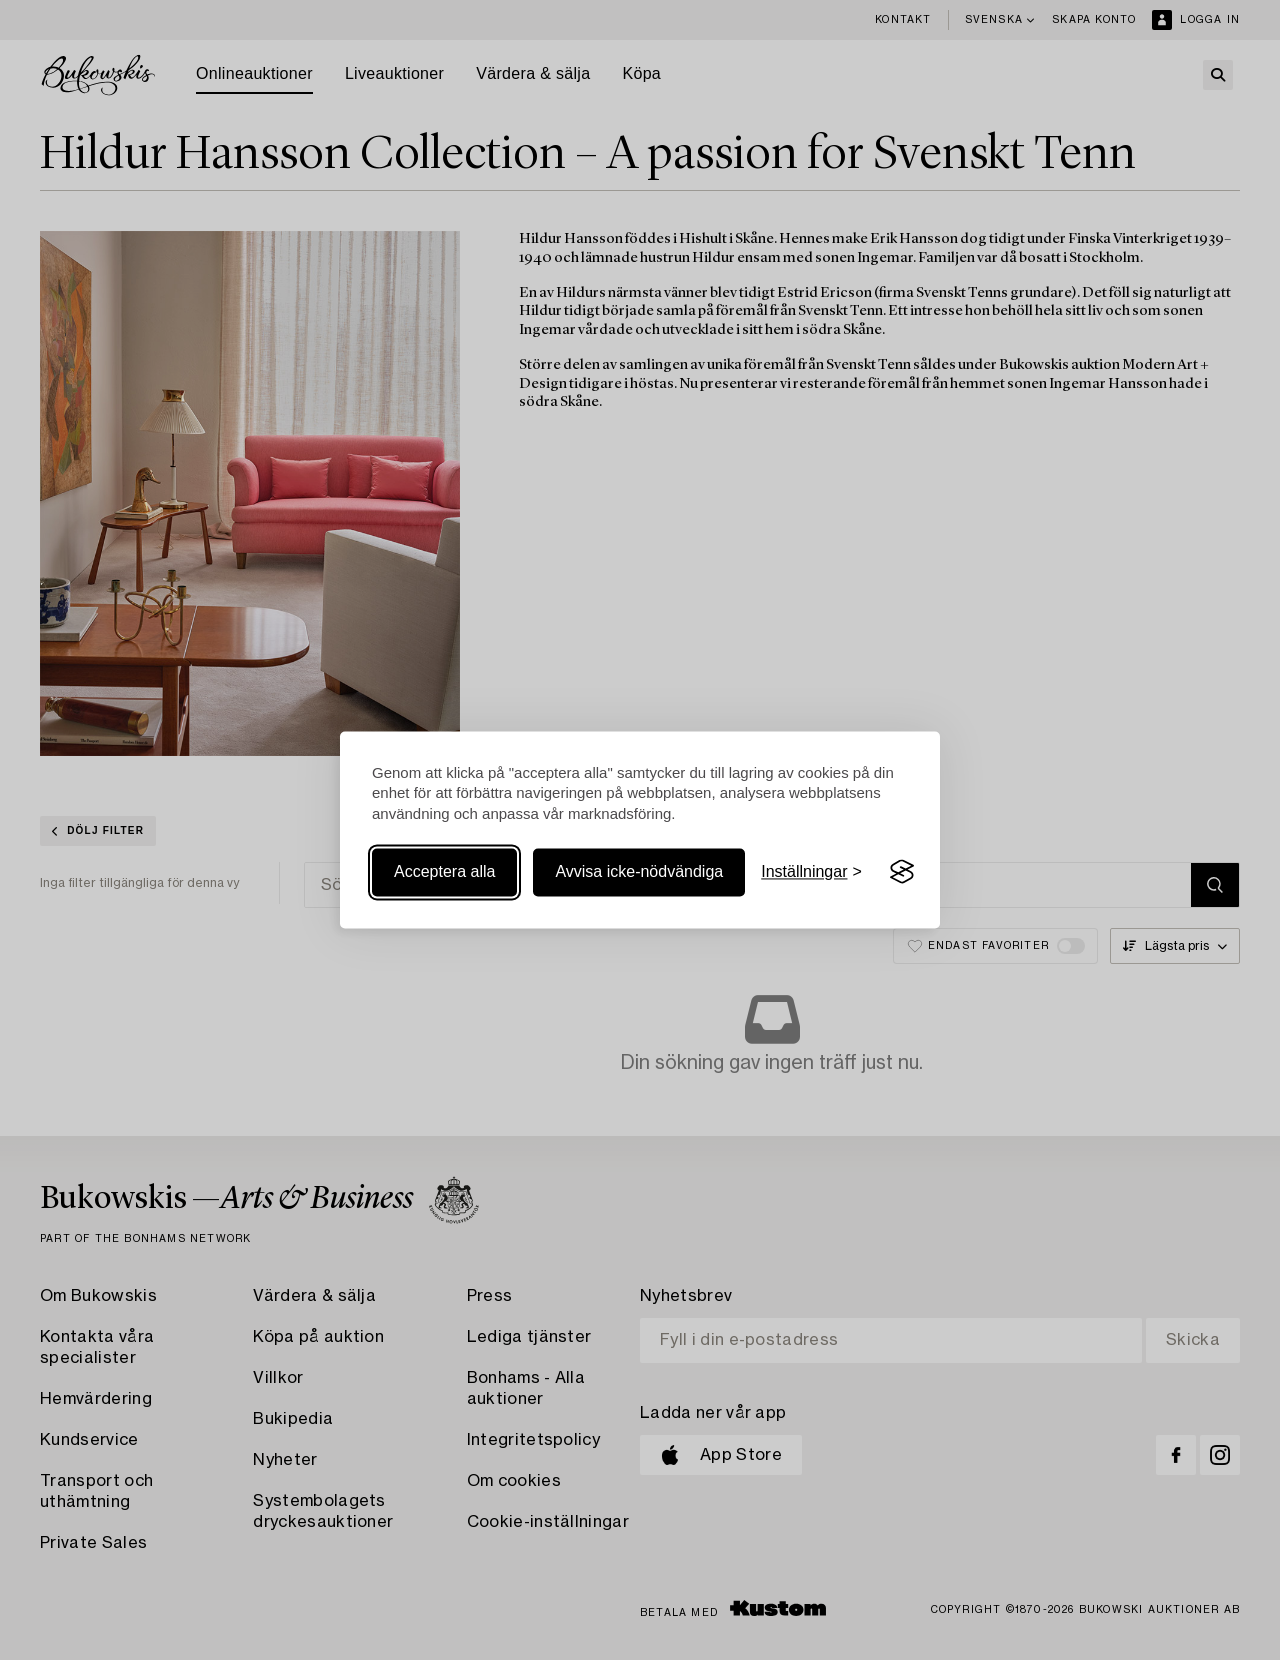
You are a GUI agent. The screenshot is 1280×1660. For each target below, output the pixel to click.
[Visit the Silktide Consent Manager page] (902, 872)
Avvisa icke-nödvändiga (639, 871)
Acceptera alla (444, 871)
